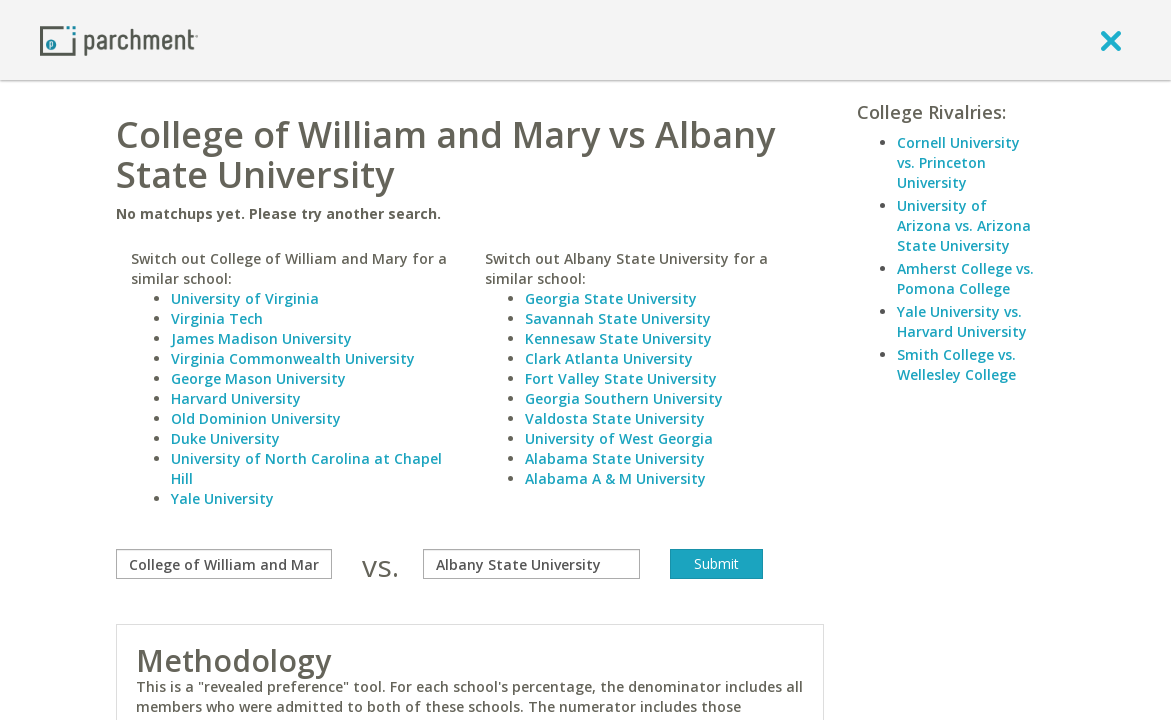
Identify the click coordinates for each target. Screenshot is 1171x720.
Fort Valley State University (621, 378)
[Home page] (119, 39)
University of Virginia (245, 298)
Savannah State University (618, 318)
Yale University (222, 498)
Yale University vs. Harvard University (962, 321)
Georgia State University (611, 298)
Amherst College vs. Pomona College (965, 278)
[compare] (224, 564)
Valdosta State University (615, 418)
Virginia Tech (217, 318)
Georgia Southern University (624, 398)
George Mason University (258, 378)
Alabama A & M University (615, 478)
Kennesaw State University (618, 338)
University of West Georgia (619, 438)
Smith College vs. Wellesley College (956, 364)
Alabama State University (615, 458)
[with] (531, 564)
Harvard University (236, 398)
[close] (1111, 40)
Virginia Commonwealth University (293, 358)
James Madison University (261, 338)
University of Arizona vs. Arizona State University (964, 225)
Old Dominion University (256, 418)
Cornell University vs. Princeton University (958, 162)
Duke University (225, 438)
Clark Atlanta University (609, 358)
